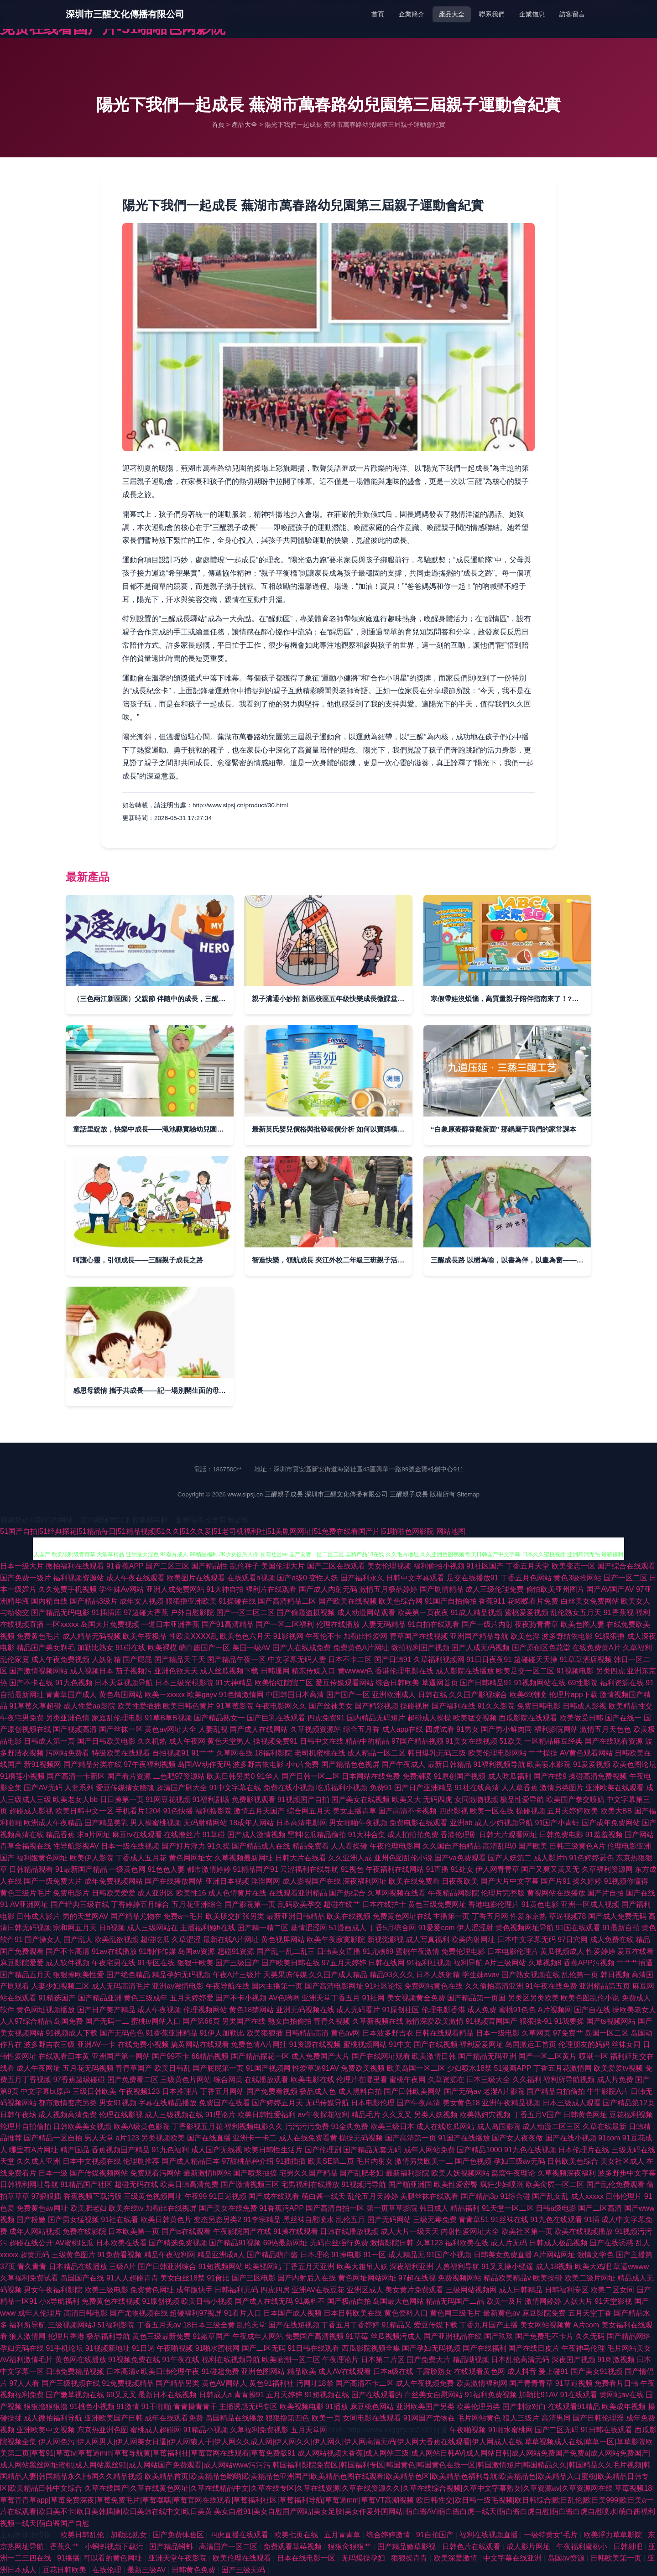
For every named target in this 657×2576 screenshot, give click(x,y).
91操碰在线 (237, 1601)
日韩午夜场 (18, 2115)
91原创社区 (400, 2010)
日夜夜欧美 (460, 1881)
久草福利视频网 (438, 1659)
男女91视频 (117, 2103)
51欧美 (510, 1741)
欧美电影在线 (312, 2079)
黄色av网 (345, 2033)
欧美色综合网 (400, 1601)
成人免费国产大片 (320, 2056)
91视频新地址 (107, 2348)
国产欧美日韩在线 (290, 1963)
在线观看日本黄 (63, 2056)
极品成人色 (317, 2091)
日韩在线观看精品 (444, 2033)
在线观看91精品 (574, 2406)
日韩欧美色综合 (572, 2161)
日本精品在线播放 (78, 2266)
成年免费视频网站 (113, 1881)
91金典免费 (349, 2126)
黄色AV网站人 (224, 2383)
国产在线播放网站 (174, 1881)
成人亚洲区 (155, 1893)
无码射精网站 (205, 1823)
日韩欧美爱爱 (114, 1893)
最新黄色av (501, 2313)
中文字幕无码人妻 (297, 1659)
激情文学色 (595, 2255)
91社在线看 (119, 2219)
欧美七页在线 (297, 2535)
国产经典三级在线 (80, 1904)
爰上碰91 (553, 2371)
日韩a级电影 (556, 2208)
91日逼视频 (227, 2196)
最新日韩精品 (449, 1764)
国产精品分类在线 (92, 1764)
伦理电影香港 (443, 2010)
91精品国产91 (255, 1869)
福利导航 (468, 1963)
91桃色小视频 (92, 2406)
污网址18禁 (315, 2383)
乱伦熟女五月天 (575, 1612)
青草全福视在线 (25, 1846)
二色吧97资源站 (179, 1776)
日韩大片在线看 (300, 1858)
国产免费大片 (428, 2359)
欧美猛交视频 (475, 1718)
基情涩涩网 (309, 1928)
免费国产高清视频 (314, 2336)
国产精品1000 (479, 2150)
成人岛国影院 (499, 2126)
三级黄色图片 (73, 2255)
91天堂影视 (613, 2301)
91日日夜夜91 (489, 1659)
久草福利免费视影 (259, 2430)
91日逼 (143, 2348)
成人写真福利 (427, 1939)
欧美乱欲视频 (116, 1939)
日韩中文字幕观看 (415, 1578)
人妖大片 (578, 2301)
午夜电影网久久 (281, 1706)
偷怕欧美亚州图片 (555, 1589)
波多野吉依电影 (258, 1764)
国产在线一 (623, 1718)
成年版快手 (194, 2290)
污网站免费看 (67, 1753)
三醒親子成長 (284, 1494)
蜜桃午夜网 (407, 2079)
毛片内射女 (374, 2161)
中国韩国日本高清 (295, 1694)
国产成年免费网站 (611, 1823)
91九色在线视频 (530, 2150)
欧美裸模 (162, 1648)
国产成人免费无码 (617, 1916)
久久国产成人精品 (338, 1975)
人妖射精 (106, 1659)
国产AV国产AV (610, 1589)
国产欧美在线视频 (347, 1601)
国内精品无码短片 (376, 1718)
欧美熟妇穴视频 (485, 2115)
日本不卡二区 (350, 1659)
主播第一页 (451, 1916)
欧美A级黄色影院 (142, 2126)
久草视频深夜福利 (566, 2173)
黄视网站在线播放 (556, 1893)
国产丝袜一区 (121, 1729)
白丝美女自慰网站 (433, 2395)
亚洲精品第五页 (604, 1986)
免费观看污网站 (155, 2173)
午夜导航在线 (228, 1986)
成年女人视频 (141, 1601)
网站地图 (450, 1531)
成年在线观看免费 (174, 2418)
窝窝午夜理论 (513, 2173)
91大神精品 (234, 1683)
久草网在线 (234, 1753)
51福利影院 (116, 2325)
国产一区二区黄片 (547, 2056)
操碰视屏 (414, 1706)
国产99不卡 (170, 2056)
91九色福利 (170, 2150)
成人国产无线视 (216, 2150)
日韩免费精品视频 (75, 2371)
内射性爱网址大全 (470, 2231)
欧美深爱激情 (456, 2558)
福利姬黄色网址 (42, 1858)
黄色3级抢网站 (577, 1578)
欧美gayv (202, 1694)
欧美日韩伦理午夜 (170, 2371)
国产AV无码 (43, 1788)
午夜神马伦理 (583, 2348)
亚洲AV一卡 (96, 2044)
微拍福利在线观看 (75, 1566)
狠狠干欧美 (195, 1963)
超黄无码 (34, 2255)
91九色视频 (74, 1683)
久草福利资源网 (607, 1869)
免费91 (381, 1788)
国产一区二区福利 (285, 1624)
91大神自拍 (225, 1589)
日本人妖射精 (438, 1975)
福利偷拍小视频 (438, 1566)
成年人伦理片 (40, 2313)
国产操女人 (43, 1939)
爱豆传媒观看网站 (344, 1683)
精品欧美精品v (507, 2278)
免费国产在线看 (224, 2103)
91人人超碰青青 (132, 2278)
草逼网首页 (440, 1683)
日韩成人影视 (584, 1706)
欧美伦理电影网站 (497, 1753)
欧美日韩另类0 (231, 1776)
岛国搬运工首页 (530, 2044)
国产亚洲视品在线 (452, 2336)
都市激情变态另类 (67, 2103)
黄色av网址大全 (170, 1729)
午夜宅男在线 (114, 1963)
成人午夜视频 (159, 2010)
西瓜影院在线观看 (528, 1718)
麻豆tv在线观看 (137, 1835)
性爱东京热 (528, 1916)
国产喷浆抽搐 (255, 2173)
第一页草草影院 (391, 2208)
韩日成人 (433, 2208)
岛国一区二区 (607, 2033)
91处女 (462, 1869)
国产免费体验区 (179, 2535)
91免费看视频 (119, 2255)
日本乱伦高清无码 (520, 2359)
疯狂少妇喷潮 (502, 2184)
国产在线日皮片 (533, 2348)
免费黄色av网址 (42, 2208)
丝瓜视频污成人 (396, 2336)
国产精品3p (479, 2196)
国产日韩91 (393, 1659)
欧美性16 (191, 1893)
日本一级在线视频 (130, 1846)
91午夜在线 (180, 2359)
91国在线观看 (578, 1928)
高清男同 (556, 2418)
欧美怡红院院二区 (284, 1683)
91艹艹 (203, 1753)
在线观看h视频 (251, 1578)
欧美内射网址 (473, 1939)
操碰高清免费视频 (597, 1776)
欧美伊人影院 (92, 1858)
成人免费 (481, 2010)
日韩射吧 (628, 2546)
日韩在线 (432, 1694)
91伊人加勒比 (221, 2033)
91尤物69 (378, 1951)
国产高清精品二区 (287, 1601)
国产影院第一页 (250, 1904)
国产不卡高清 (67, 1951)
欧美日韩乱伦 (83, 2535)
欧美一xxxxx (165, 1694)
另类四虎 (610, 1671)
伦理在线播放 (338, 1624)
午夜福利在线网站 (394, 1869)
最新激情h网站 (207, 2173)
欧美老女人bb (75, 1799)
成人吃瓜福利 (510, 1776)
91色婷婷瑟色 (591, 1858)
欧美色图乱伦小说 (590, 1998)
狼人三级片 (521, 2418)
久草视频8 (545, 1963)
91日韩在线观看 (313, 2348)
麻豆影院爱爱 (22, 1963)
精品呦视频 (471, 2359)
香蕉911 (492, 1601)
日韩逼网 (275, 1671)
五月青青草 (343, 2535)
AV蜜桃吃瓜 (74, 2243)
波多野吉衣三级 (49, 2044)
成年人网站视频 (34, 2231)
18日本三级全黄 (209, 2325)
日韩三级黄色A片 (577, 1846)
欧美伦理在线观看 (243, 2558)
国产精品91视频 (235, 2243)
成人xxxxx (587, 2196)
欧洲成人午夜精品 (53, 1823)
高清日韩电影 (86, 2313)
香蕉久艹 (65, 2546)
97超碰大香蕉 (146, 1612)
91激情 (127, 2406)
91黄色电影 (540, 1904)
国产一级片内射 (487, 1624)
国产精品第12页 (629, 2103)
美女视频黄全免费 (416, 1998)
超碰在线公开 (31, 2243)
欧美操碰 (547, 2278)
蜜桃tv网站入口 (155, 2021)
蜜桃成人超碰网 (155, 2430)
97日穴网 (573, 1939)
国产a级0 (292, 1578)
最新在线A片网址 (231, 1939)
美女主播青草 (354, 1811)
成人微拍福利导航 (53, 2418)
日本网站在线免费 (371, 1776)
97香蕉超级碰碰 (79, 2079)
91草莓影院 (235, 1706)
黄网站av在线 (622, 2395)
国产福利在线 (453, 1706)
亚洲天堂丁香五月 (331, 1998)
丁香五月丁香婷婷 (350, 2325)
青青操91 (249, 2395)
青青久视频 (331, 2021)
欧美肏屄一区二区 (555, 2184)
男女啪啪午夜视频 (358, 1823)
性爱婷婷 (600, 1951)
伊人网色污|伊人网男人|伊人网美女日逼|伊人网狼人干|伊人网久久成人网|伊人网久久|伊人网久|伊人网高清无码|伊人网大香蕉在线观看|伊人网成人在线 (280, 2442)
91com (609, 2138)
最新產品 (88, 877)
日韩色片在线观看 (472, 2546)
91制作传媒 (157, 1951)
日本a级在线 (393, 2371)
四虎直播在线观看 (240, 2535)
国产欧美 (533, 1846)
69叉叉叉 (121, 2395)
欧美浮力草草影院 (614, 2535)
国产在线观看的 (376, 2395)
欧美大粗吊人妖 (362, 2266)
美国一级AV (251, 1648)
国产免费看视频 (271, 2091)
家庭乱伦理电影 (117, 1718)
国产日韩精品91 (486, 1683)
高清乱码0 (499, 1846)
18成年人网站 (251, 1823)
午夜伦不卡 (323, 1636)
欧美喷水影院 (549, 1764)
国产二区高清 (600, 2208)
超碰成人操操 (429, 1718)
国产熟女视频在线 (530, 1975)
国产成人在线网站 (258, 1729)
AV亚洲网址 (29, 1904)
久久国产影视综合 (478, 1694)
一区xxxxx (62, 1624)
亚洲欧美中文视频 (45, 2430)
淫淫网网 (265, 1881)
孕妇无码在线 (22, 2348)
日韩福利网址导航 (29, 2184)
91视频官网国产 (492, 2021)
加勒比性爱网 (365, 1636)
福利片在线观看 (271, 1589)
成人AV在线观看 (344, 2371)
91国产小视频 (449, 2255)
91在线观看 (578, 2395)
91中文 (400, 2044)
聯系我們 (492, 14)
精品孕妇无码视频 (181, 1975)
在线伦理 (107, 2570)
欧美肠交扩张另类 (235, 1916)
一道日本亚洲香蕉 (170, 1624)
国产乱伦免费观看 (615, 2184)
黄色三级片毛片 (25, 1893)
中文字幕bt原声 (45, 2091)
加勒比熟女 (95, 1648)
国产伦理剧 (323, 2150)
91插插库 (107, 1612)
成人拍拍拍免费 (412, 1835)
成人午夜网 (187, 1741)
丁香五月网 (490, 1916)
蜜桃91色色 (517, 2010)
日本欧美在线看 (121, 2243)
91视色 (352, 1869)
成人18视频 (554, 2266)
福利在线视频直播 (489, 2535)
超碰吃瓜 (155, 1939)
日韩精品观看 (31, 1869)
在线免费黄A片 (596, 1648)
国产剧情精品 (442, 1589)
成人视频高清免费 (67, 2115)
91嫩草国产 (211, 2336)
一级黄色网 (127, 1869)
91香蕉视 (619, 1612)
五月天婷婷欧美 (572, 1811)
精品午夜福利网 (169, 2255)
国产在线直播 (209, 2138)
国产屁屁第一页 (218, 2068)
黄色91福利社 (271, 2383)
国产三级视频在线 (71, 2383)
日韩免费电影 (561, 1835)
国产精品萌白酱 (272, 2255)
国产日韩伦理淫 (598, 2418)
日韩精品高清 (306, 2033)
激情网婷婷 (543, 2301)
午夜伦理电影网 (395, 1846)
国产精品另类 (177, 2383)
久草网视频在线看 (396, 1893)
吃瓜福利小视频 (341, 1788)
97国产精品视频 (417, 1741)
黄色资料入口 (406, 2313)
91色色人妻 (166, 1869)
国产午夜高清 (418, 2103)
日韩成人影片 (38, 1916)
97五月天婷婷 (344, 1963)
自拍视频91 (170, 1753)
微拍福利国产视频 (420, 1648)
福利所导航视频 (568, 2079)
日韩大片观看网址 (508, 1835)
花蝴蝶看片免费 (532, 1601)
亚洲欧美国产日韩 (113, 2418)
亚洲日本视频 (227, 1881)
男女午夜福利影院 (53, 2290)
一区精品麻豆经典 (553, 1741)
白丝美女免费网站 (590, 1601)
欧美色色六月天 (245, 1636)
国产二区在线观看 (336, 1566)
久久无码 (590, 2336)
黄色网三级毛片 (455, 2313)
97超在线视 (417, 2278)
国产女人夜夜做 (517, 2138)
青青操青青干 (195, 2406)
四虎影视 (453, 1811)
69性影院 (583, 1683)
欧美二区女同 (612, 2290)
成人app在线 (402, 1729)
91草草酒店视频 (586, 1659)
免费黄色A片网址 (361, 1648)
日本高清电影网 (301, 1823)
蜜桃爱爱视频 (526, 1612)
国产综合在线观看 (626, 1566)
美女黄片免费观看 (414, 2290)
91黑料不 (310, 2301)
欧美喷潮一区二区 (291, 2359)
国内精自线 (49, 1601)
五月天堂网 (309, 2430)
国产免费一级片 (25, 1578)
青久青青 (32, 2266)
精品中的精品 (367, 1741)
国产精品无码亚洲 (487, 2056)
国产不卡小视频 (240, 1998)
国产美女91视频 (597, 2371)
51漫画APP (513, 2068)
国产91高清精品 (228, 1624)
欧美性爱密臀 (456, 2184)
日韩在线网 (386, 1963)
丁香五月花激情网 (562, 2068)
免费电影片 (71, 1893)
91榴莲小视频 (22, 1776)
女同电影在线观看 (372, 2418)
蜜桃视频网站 (365, 2044)
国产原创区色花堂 (541, 1648)
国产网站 (639, 1835)
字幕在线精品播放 (167, 2103)
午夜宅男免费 (22, 1718)
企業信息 (532, 14)
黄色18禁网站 (251, 2010)
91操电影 (346, 2255)
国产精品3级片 (94, 1601)
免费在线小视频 (288, 1788)
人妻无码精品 (384, 1624)
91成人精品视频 (477, 1612)
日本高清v (122, 2371)
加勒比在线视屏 (171, 2208)
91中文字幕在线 (235, 1788)
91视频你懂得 (626, 1881)
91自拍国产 (435, 2535)
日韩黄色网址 (585, 2115)
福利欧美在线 (467, 2243)
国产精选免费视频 (178, 2243)
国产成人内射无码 (328, 1589)
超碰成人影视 (31, 1811)
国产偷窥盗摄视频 (305, 1612)
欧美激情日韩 (434, 2056)
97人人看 (24, 2383)
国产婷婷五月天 (277, 2103)
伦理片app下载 (573, 1694)
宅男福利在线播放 (310, 2184)
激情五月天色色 (605, 1729)
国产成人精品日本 (191, 2161)
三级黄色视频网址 (153, 2196)
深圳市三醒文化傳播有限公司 (125, 14)
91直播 (437, 1869)
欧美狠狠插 (264, 2033)
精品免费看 (310, 1846)
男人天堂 (99, 2138)
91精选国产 (57, 1998)
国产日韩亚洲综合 (167, 2266)
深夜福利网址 (364, 1881)
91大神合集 (367, 1835)
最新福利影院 (407, 2173)
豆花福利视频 (631, 2115)
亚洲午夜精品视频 (511, 2103)
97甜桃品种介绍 (248, 2161)
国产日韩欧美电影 (106, 1741)
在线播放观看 (266, 2079)
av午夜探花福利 (323, 2115)
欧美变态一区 (573, 1566)
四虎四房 (275, 2290)
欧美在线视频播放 (583, 2231)
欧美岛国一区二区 (416, 2068)
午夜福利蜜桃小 (582, 2546)
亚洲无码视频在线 (305, 2010)
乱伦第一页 (580, 1975)
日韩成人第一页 (49, 1741)
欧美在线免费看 (414, 1881)
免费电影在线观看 (418, 1823)
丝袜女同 (626, 2044)
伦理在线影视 (121, 2115)
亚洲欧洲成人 (394, 1694)
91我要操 (569, 2021)
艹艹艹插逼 (634, 1963)
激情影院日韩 (392, 2243)
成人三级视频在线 (174, 2115)
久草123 (429, 2243)
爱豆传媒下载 (436, 2325)
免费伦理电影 (463, 1951)
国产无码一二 (107, 2021)
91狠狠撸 (610, 1636)
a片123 (127, 2138)
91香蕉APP (125, 1566)
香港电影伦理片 (493, 1904)
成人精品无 (406, 2255)
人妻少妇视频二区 (60, 1986)
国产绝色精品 (128, 1975)
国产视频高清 (75, 1729)
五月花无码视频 (88, 2068)
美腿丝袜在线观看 (429, 2196)
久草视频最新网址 (243, 1858)
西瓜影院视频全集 (371, 2348)
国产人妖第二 (510, 1858)
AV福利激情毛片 (26, 2359)
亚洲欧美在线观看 (614, 1788)
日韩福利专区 (567, 2290)
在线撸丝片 (182, 1835)
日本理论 (314, 2255)
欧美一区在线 (492, 1811)
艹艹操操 (543, 1753)
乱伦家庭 (14, 1659)
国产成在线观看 (273, 2196)
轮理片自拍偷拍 (25, 2126)
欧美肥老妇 (88, 2208)
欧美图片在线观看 (196, 1578)
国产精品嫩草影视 (407, 2546)
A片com (586, 2325)
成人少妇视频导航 (503, 1823)
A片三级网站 (505, 1963)
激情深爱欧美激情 (434, 2021)
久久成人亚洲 (38, 2161)
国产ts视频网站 (611, 2021)
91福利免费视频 (491, 2395)
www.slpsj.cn (245, 1494)
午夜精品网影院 (453, 1893)
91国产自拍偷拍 (451, 1601)
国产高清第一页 (410, 2138)
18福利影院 (273, 1753)
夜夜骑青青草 (536, 1624)
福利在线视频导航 (231, 2359)
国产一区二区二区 (245, 1612)
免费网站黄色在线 (433, 1986)
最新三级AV (147, 2570)
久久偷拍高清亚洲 (494, 1986)
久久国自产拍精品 (451, 1846)
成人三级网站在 (152, 1928)
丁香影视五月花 (197, 2126)
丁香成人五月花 (141, 1858)
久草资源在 (446, 2079)
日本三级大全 (488, 2079)
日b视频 (112, 1928)
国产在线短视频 (293, 2325)
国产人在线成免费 (301, 1648)
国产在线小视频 (570, 2138)
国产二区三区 (167, 1566)
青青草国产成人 (71, 1694)
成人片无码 (508, 2243)
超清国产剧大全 (181, 1788)
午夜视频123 (139, 2091)
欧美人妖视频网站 (460, 2173)
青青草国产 (133, 2068)
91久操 (218, 1846)
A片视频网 (555, 2010)
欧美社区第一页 (527, 2231)
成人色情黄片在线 (237, 1893)
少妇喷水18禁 (469, 2068)
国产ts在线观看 (186, 2231)
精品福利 (465, 2208)
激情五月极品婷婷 (388, 1589)
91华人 (268, 1776)
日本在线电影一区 (307, 2558)
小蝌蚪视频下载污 (115, 2546)
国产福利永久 (362, 1578)
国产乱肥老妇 (361, 2173)
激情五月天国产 (259, 1811)
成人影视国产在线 (311, 1881)
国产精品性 (209, 1566)
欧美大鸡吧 (593, 2266)
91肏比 (218, 2278)
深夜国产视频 (573, 2359)
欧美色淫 (525, 1636)
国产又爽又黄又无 (550, 1869)
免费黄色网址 (152, 2290)
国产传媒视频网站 (99, 2173)
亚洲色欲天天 (176, 1671)
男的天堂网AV (85, 1916)
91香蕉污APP (281, 2208)
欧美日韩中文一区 (84, 1811)
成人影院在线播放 (465, 1671)
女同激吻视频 (476, 1799)
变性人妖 (323, 1578)
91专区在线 (156, 1963)
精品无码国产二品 (455, 2301)
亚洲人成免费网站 (175, 1589)
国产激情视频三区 (250, 2184)
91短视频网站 (220, 2266)
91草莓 (356, 2336)
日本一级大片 (22, 1566)
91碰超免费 (220, 2371)
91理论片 (220, 2115)
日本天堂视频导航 (123, 1683)
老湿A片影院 (504, 2091)
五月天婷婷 (284, 2395)
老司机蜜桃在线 (319, 1753)
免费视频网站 (459, 2278)
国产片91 (556, 1881)
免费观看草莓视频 (293, 2546)
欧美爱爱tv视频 (618, 2068)
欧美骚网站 (263, 2266)
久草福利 (637, 1648)
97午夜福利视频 (150, 1764)
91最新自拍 (621, 1928)
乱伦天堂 (251, 2325)
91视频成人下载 (72, 2033)
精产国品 (74, 2150)
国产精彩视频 (376, 1706)
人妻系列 (79, 1788)
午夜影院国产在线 (242, 2231)
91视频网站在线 (540, 1683)
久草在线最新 (604, 2126)
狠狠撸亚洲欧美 (191, 1601)
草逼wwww (631, 2266)
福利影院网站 (556, 1729)
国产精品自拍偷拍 (556, 2091)
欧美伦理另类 (478, 2406)
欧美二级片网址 (589, 2278)
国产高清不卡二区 (364, 2383)
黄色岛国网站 (121, 1694)
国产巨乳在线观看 (276, 1718)
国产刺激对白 (524, 2406)
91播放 (336, 2406)
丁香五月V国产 (537, 2115)
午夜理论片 (340, 2359)
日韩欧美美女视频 (82, 2126)
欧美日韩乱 (172, 2068)
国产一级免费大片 (53, 1881)
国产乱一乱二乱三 (285, 1951)
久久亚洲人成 (350, 1858)
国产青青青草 (531, 2383)
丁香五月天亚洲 (308, 2266)
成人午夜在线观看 (135, 1578)
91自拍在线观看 (433, 1624)
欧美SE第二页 (331, 2161)
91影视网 (288, 1636)
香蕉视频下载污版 (92, 2196)
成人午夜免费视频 (60, 1659)
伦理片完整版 (503, 1893)
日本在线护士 (384, 1904)
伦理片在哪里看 (361, 2079)
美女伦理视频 (389, 1566)
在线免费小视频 (143, 2044)
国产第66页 (201, 2021)
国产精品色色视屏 (350, 1764)
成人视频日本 (92, 1671)
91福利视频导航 (499, 1764)
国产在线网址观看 (381, 2056)
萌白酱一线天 (323, 2196)
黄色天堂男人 (229, 1741)
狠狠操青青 (410, 2558)
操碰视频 (530, 1811)
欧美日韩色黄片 (188, 1706)
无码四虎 (437, 1799)
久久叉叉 (397, 2115)
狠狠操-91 (536, 2021)
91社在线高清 (476, 1788)
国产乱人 (78, 1939)
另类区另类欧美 (533, 1998)
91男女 (467, 1729)
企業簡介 (411, 14)
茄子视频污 (133, 1671)
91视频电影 (575, 1671)
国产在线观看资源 (613, 1741)
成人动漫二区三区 (551, 2126)
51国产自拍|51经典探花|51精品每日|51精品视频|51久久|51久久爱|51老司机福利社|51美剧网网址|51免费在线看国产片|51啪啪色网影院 (217, 1531)
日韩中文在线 (322, 1741)
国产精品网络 (629, 2336)
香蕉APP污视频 (589, 1963)
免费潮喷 (417, 1776)
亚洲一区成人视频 (590, 1904)
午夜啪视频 (174, 2348)
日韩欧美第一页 (616, 2558)
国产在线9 (550, 1776)
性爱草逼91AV (315, 2068)
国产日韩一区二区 (311, 1776)
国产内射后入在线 (306, 2278)
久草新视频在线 (377, 2021)
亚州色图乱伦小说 (403, 1858)
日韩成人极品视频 (558, 2243)
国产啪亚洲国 (410, 2184)
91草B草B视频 (168, 1718)
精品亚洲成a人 (221, 2255)
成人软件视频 (67, 1963)
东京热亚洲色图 (102, 2430)
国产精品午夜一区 (236, 1659)
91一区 (375, 2255)
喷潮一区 (593, 2056)
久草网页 (536, 2033)
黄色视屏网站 (283, 1939)
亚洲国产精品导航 (479, 1636)
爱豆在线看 (635, 1951)
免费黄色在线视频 (111, 2301)
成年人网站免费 (429, 2150)
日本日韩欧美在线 (352, 2313)
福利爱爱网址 (481, 2044)
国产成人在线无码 (264, 2301)
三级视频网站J (71, 2325)
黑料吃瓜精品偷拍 (316, 1835)
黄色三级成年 (145, 1998)
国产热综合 (347, 1893)
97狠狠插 (46, 2196)
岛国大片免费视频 (110, 1624)
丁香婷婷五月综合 (140, 1904)
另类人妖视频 (436, 2115)
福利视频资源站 (78, 1578)
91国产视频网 (268, 2068)
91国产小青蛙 (557, 1823)
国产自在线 (592, 2010)
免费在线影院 (84, 2231)
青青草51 (474, 2219)
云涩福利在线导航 (309, 1869)
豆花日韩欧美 (65, 2570)
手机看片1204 (138, 1811)
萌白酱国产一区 (204, 1648)
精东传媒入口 (313, 1671)
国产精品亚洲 (100, 1998)
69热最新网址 (285, 2243)
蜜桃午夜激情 (417, 1951)
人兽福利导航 (458, 2266)
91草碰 (214, 1835)
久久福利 (527, 2079)
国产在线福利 (484, 2348)
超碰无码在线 (136, 2184)
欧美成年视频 (624, 2406)
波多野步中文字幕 (627, 2173)
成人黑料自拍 (360, 2091)
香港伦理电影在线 (404, 1671)
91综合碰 (515, 2196)
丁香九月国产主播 (488, 2325)
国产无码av (462, 2091)
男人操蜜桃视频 (155, 1823)
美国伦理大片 (283, 1566)
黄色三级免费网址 (437, 1904)
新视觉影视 (385, 1939)
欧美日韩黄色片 (166, 2219)
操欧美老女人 (634, 2010)
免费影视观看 (254, 1799)
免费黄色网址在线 (402, 1916)
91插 (592, 2219)
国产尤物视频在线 (139, 2313)
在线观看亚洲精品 (298, 1893)
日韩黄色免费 (194, 2570)
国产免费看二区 (132, 2079)
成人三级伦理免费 (494, 1589)
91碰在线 (130, 1648)
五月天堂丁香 (590, 2313)
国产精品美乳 (106, 1823)
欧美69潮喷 (528, 1694)
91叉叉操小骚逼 (507, 2266)
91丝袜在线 (509, 2219)
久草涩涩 (186, 1939)
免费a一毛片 (183, 1916)
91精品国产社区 (86, 2184)
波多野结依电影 (567, 1636)
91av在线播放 (114, 1951)
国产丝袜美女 (331, 1706)
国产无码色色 (122, 2033)
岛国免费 (68, 2021)
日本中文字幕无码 (526, 1939)
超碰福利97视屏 (196, 2313)
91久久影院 (496, 1706)
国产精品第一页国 (476, 1998)
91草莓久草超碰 (35, 1706)
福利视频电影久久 (253, 2126)
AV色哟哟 (284, 1998)
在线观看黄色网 (479, 2371)
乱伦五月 (350, 2219)
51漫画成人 (347, 1928)
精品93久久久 (392, 1975)
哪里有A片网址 (33, 2150)
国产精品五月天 (25, 1975)
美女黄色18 (461, 2103)
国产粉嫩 (31, 2219)
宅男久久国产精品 (308, 2173)
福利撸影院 (213, 1811)
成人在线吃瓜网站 (445, 2126)
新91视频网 (42, 1764)
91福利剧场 (210, 1799)
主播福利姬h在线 (207, 1928)
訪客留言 (572, 14)
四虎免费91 (326, 1718)
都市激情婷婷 (209, 1869)
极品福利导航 (108, 2336)
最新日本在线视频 (167, 2395)
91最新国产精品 (81, 1869)
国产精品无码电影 (60, 1612)
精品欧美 (301, 2371)
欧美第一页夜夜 (422, 1612)
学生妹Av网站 (121, 1589)
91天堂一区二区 (508, 2208)
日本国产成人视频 (292, 2313)
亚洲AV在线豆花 (318, 2290)
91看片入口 (242, 2313)
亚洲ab (461, 1823)
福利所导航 (27, 2325)
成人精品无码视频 (92, 1636)
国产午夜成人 (403, 1764)
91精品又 (397, 2325)
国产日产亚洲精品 (423, 1788)
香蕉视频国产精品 (120, 2150)
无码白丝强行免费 (339, 2243)
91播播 (68, 2558)
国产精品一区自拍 (53, 2138)
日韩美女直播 (338, 1951)
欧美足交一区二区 (525, 1671)
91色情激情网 (241, 1694)
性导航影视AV (76, 1846)
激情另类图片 (562, 1788)
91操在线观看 (295, 2231)
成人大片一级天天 (410, 2231)
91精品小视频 (205, 2430)
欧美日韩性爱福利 (266, 2115)
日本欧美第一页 (133, 2231)
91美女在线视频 (471, 1741)
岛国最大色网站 (398, 2301)
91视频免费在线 (134, 2359)
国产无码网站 (389, 2219)
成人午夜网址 (38, 2068)
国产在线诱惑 (611, 2243)
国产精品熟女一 (219, 1718)
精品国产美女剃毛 (45, 1648)
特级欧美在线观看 (121, 1753)
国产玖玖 (498, 2336)
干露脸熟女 (434, 2371)
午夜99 (195, 2196)
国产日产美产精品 (106, 2010)
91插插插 (291, 2161)
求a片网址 (93, 1835)
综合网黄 (228, 2079)
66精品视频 (210, 2056)
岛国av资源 (196, 1951)
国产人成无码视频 (480, 1648)
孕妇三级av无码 (519, 2161)
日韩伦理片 (623, 2196)
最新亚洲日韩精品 (295, 1916)
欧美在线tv (126, 2208)
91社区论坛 (383, 1986)
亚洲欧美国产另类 (425, 2406)
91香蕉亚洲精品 (172, 2033)
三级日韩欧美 (94, 2091)
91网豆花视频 (168, 1799)
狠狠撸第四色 (287, 2418)
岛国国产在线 (82, 2278)
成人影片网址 (529, 2546)
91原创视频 (160, 2301)
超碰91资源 (236, 1951)
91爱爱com (436, 1928)
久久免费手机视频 (67, 1589)
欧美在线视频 (348, 1916)
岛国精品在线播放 (234, 2418)
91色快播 (178, 1811)
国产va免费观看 (460, 1858)
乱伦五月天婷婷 (372, 2196)
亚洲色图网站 (263, 2371)
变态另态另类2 (217, 2219)
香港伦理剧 (458, 1835)
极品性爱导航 (522, 1799)
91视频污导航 (364, 2184)
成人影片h (550, 1858)
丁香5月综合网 (392, 1928)
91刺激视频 (616, 2359)
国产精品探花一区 (260, 2056)
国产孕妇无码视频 (431, 2348)
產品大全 (451, 14)
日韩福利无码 (236, 2290)
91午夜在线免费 (551, 1986)
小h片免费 (302, 1764)
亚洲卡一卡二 (254, 2138)
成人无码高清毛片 (121, 1986)
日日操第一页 (122, 1799)
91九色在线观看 (556, 2219)
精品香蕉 (60, 1835)
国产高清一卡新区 (76, 1776)
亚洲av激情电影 (177, 1986)
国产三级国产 (237, 1963)
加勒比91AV (538, 2395)
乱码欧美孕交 (300, 1904)
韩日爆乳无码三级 (436, 1753)
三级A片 (122, 2266)
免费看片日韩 (616, 2383)
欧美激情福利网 (481, 2383)
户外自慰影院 (192, 1612)
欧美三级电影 (106, 2290)
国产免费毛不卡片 (544, 2336)
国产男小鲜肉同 (506, 1729)
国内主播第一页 (276, 1986)
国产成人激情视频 (256, 1835)
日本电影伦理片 (512, 1951)
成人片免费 (615, 2079)
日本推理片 (180, 2091)
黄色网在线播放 (80, 2359)
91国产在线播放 (464, 2138)
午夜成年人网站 (257, 2336)
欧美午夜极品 (145, 1636)
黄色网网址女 (191, 1858)
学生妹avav (481, 1975)
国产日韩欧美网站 (413, 2091)
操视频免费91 (275, 1741)
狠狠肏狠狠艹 (350, 2546)
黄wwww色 (355, 1671)
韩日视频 (615, 1975)
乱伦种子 (244, 1566)
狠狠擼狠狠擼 (46, 2406)
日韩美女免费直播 (503, 2255)
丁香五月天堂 (527, 1566)
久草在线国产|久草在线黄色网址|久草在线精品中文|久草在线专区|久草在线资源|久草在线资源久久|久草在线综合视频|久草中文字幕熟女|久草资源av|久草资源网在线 (348, 2488)
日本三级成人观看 (571, 2103)
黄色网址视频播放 (45, 2010)
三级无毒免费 (435, 2219)
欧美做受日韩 (581, 1718)
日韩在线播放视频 (349, 2231)
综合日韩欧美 (397, 1683)
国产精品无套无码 (372, 2150)
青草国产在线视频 (419, 1636)
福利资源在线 (622, 1683)
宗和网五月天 (75, 1928)
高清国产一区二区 (229, 2546)
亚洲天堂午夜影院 (178, 2558)
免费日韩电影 (539, 1706)
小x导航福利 (59, 2301)
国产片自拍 (605, 1893)
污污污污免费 (307, 2126)
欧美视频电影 (301, 2406)
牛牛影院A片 (607, 2091)
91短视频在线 (327, 2395)
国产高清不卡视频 (407, 1811)
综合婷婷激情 (389, 2535)
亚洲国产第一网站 (121, 2056)
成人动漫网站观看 (366, 1612)
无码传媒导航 (327, 2103)
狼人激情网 (27, 2336)
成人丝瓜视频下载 (229, 1671)
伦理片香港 (66, 2336)
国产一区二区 (625, 1578)
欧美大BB (616, 1811)
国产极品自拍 (349, 2301)
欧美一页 (326, 2418)
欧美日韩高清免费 (189, 2184)
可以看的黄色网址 (113, 2558)
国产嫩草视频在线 (75, 2395)
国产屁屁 (137, 1659)
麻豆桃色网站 (372, 2406)
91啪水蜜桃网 (217, 2348)
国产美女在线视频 (360, 1799)
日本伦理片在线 (583, 2150)
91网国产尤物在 (429, 2418)
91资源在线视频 (315, 2044)
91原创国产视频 (459, 1776)
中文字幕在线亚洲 (513, 2558)
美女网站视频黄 (545, 2325)
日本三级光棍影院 (184, 1683)
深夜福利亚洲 (411, 2266)
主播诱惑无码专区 (248, 2406)
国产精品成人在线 (261, 1846)
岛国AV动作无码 (203, 1764)
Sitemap (468, 1494)
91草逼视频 (574, 2383)
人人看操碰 (349, 1846)
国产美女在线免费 (228, 2208)
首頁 (377, 14)
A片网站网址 (554, 2255)
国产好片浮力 (183, 1846)
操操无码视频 (361, 2138)
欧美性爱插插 (139, 1706)
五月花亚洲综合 (197, 1904)
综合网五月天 (309, 1811)
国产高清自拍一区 (335, 2208)
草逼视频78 (567, 1916)
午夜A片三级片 (237, 1975)
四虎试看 (439, 1729)
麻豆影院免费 (544, 2313)
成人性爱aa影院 (89, 1706)
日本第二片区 (383, 2359)
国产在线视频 (436, 2044)
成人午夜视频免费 (425, 2383)
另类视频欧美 (163, 2138)
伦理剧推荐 (141, 2161)
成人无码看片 (358, 2010)
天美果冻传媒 (285, 1975)
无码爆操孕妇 (364, 2558)
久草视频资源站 (315, 1729)
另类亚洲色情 (67, 1718)
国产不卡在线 (31, 1683)
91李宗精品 (262, 2219)
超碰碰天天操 (536, 1659)
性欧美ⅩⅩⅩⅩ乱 (193, 1636)
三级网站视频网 (471, 2290)
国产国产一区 (348, 1694)
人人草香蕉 (519, 1788)
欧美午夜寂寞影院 (336, 1939)
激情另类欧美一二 (424, 2161)
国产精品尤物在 (136, 1916)
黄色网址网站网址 (367, 2278)
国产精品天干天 (179, 1659)
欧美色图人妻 (583, 1624)
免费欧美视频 (363, 2068)
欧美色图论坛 (634, 1764)
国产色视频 (473, 2161)
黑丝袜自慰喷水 (308, 2219)
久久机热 (152, 1741)
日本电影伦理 (373, 2103)
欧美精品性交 (630, 1706)
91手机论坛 (64, 2348)
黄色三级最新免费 (161, 2336)
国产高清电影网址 (334, 1986)
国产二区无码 (264, 2348)
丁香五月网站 (222, 2091)
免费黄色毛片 (38, 1636)
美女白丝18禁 (182, 2278)
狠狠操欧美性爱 (78, 1975)
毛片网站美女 (629, 2348)
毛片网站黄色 (479, 2418)
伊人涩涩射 (475, 1928)
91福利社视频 (429, 1963)
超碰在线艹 (341, 1904)
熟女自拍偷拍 (290, 2021)
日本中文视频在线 (92, 2161)
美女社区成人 (622, 2161)
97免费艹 (568, 2033)
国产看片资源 (129, 1776)
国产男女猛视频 (73, 2219)
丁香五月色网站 (526, 1578)
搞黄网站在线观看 (200, 2044)
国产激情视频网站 (38, 1671)
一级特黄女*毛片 (552, 2535)
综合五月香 (361, 1729)
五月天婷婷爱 (192, 1998)
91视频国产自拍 (303, 1799)
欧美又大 (406, 1799)
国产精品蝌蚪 (172, 2546)
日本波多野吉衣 (387, 2033)
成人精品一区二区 (376, 1753)
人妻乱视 (213, 1729)
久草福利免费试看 (29, 2278)
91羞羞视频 (604, 1835)
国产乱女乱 (550, 2196)
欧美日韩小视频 (206, 2301)
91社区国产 (485, 1566)
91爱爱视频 (591, 1764)
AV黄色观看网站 (586, 1753)
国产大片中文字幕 (509, 1881)
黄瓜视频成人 (562, 1951)
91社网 (373, 1998)
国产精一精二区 (262, 1928)
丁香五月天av (159, 2325)
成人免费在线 (612, 1939)
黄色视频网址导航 (524, 1928)
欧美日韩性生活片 (273, 2150)
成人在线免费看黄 (308, 2138)
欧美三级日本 (392, 2126)
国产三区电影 (254, 2278)
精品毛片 (366, 2115)
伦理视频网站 (205, 2010)
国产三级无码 (244, 2570)
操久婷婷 (587, 1881)
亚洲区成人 (365, 2290)
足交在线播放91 (473, 1578)
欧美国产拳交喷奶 (575, 1799)
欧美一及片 (504, 2301)
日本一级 (53, 2173)
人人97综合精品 (26, 2021)
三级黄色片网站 (185, 2079)
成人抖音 (522, 2371)
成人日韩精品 (520, 2290)
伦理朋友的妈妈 (584, 2044)
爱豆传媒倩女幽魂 (125, 1788)
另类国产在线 (244, 2021)
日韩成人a (215, 2395)
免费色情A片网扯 (259, 2044)
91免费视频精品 (128, 2383)
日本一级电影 (498, 2033)
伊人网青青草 (497, 1869)
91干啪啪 (156, 2406)
